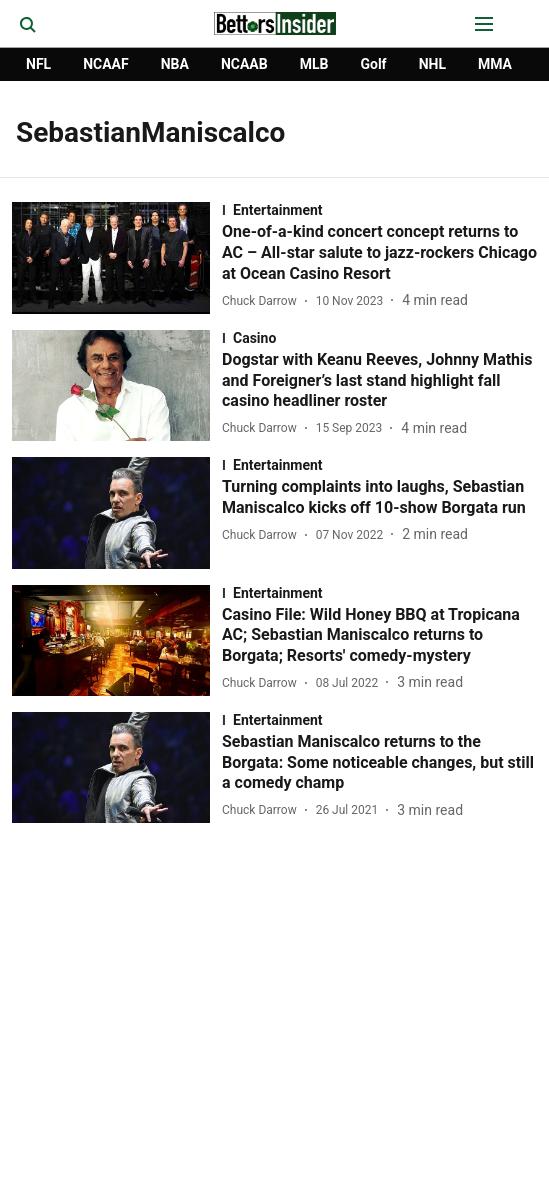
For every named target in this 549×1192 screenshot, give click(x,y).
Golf (373, 64)
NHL (432, 64)
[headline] (379, 253)
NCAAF (106, 64)
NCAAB (244, 64)
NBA (175, 64)
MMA (495, 64)
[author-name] (263, 301)
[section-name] (379, 210)
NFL (38, 64)
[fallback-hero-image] (117, 257)
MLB (314, 64)
